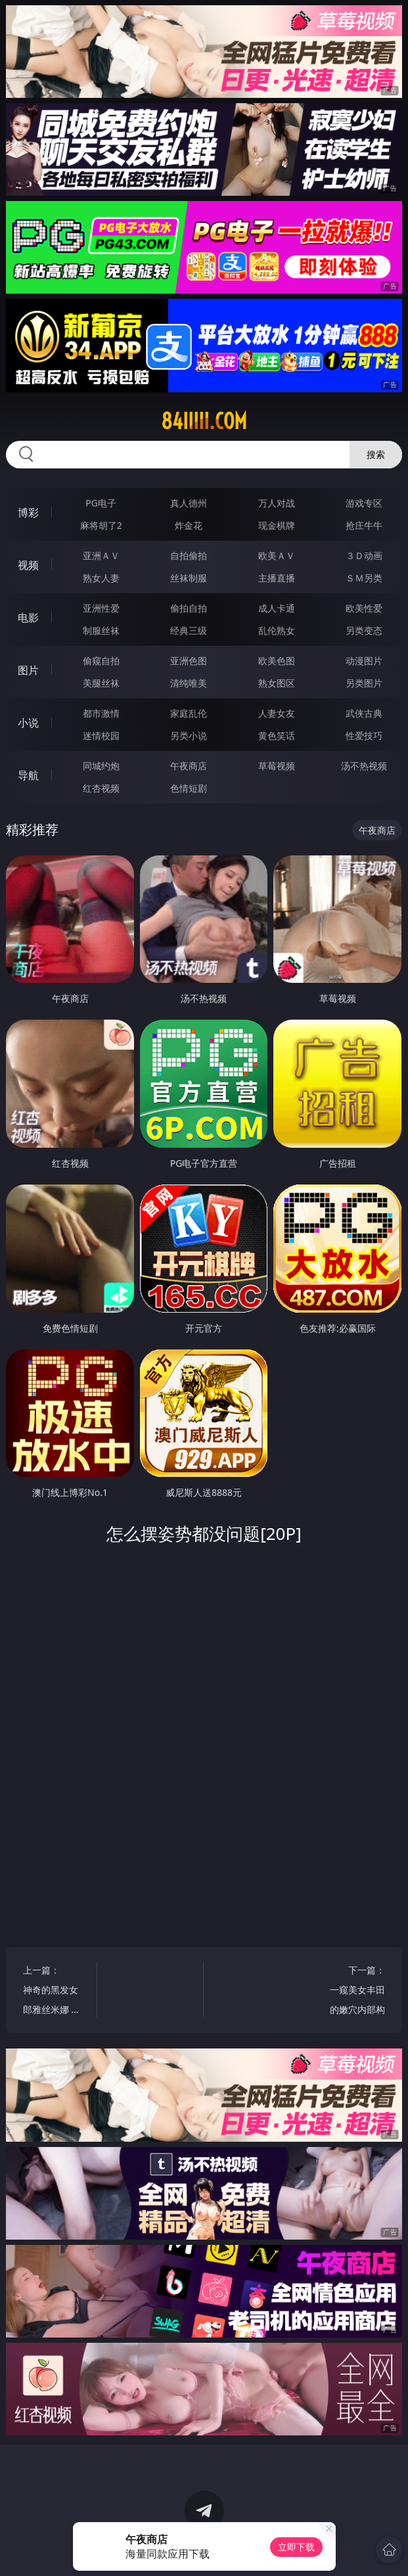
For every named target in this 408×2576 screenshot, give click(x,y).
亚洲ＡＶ (101, 555)
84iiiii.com (204, 421)
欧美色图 (276, 660)
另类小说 (188, 735)
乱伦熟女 (276, 630)
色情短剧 (188, 788)
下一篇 (353, 1992)
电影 (28, 617)
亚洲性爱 (101, 608)
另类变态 (364, 630)
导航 (28, 775)
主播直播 (276, 578)
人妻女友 (276, 713)
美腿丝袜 (101, 683)
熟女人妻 (101, 578)
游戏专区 (364, 503)
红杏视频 (101, 788)
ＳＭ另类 (364, 578)
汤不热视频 (364, 765)
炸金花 (188, 525)
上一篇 (54, 1992)
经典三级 (188, 630)
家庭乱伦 (188, 713)
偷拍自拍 (188, 608)
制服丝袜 (101, 630)
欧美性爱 (364, 608)
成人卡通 (276, 608)
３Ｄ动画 (364, 555)
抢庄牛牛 (364, 525)
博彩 (28, 512)
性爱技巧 (364, 735)
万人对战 (276, 503)
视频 (28, 565)
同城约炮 (101, 765)
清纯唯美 (188, 683)
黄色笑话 (276, 735)
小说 (28, 722)
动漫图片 (364, 660)
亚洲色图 (188, 660)
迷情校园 (101, 735)
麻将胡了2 (101, 525)
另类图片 (364, 683)
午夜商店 (188, 765)
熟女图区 (276, 683)
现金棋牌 (276, 525)
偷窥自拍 (101, 660)
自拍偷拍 (188, 555)
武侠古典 (364, 713)
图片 (28, 670)
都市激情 (101, 713)
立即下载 (296, 2547)
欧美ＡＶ (276, 555)
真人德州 (188, 503)
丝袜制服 (188, 578)
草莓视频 (276, 765)
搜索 (376, 454)
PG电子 (100, 503)
